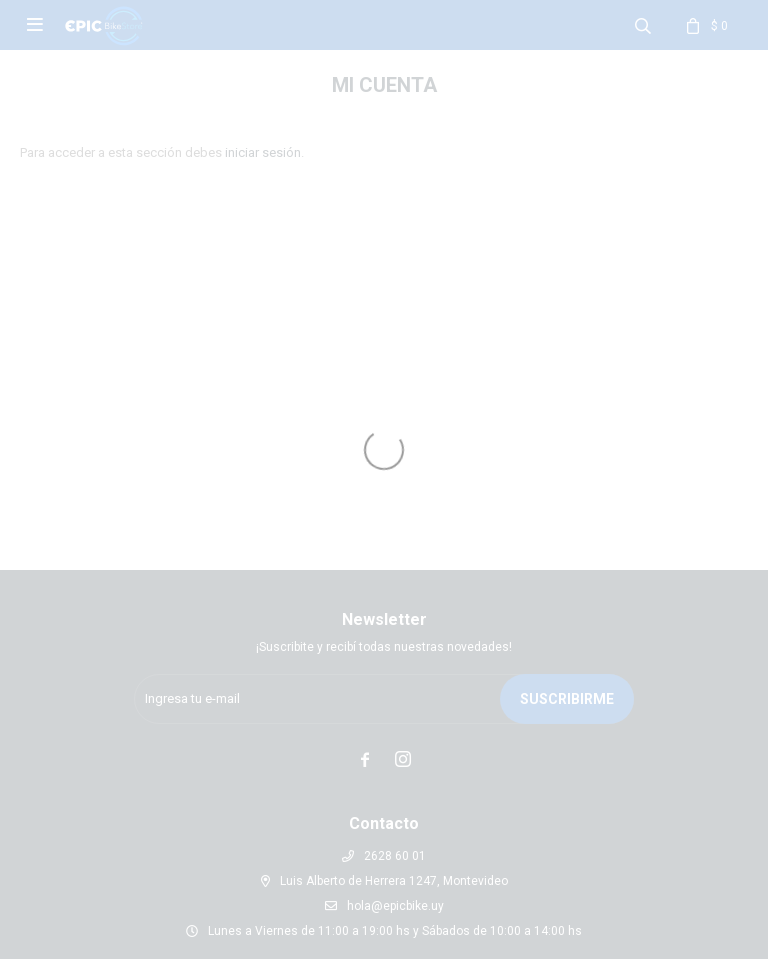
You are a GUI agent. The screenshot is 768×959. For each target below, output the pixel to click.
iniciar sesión (263, 152)
